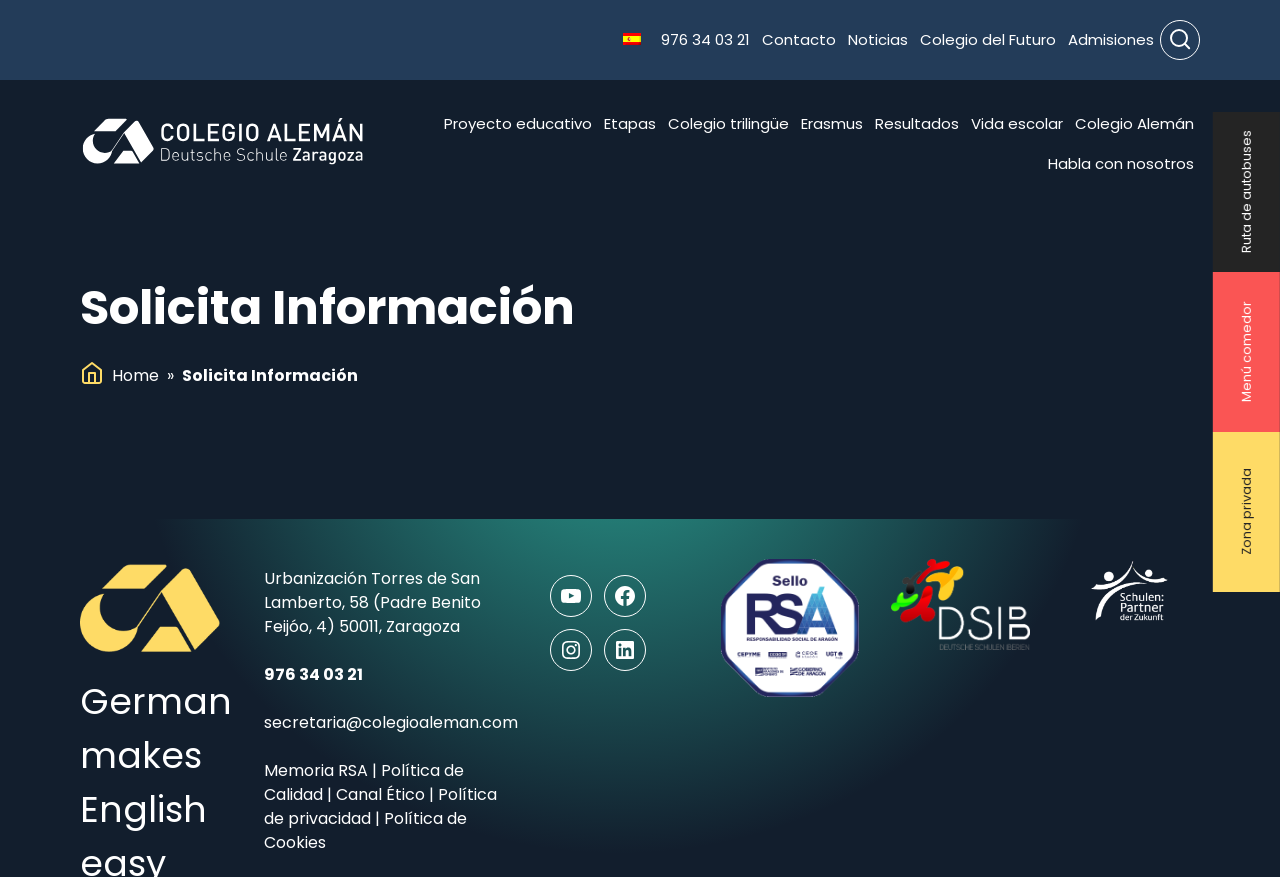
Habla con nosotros (1121, 163)
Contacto (799, 39)
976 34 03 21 (705, 39)
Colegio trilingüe (728, 123)
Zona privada (1246, 512)
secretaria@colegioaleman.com (391, 722)
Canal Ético (380, 794)
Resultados (917, 123)
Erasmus (832, 123)
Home (135, 375)
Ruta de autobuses (1246, 192)
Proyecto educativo (518, 123)
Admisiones (1111, 39)
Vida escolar (1017, 123)
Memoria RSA (316, 770)
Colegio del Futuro (988, 39)
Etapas (630, 123)
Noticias (878, 39)
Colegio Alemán (1134, 123)
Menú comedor (1246, 352)
